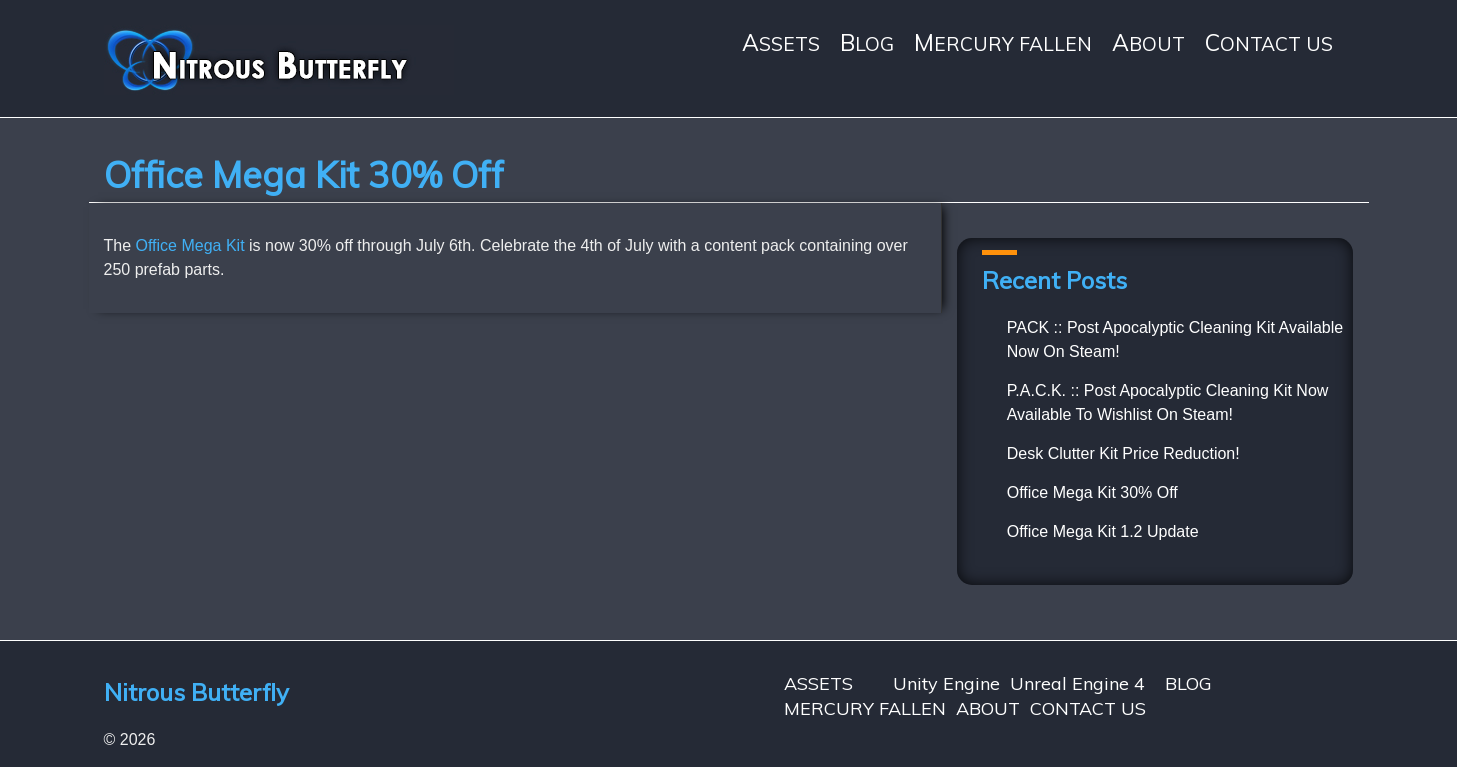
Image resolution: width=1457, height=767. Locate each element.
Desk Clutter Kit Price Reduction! (1123, 453)
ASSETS (781, 43)
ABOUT (1148, 43)
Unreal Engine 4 (1077, 683)
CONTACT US (1269, 43)
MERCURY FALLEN (1003, 43)
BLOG (867, 43)
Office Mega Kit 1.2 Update (1103, 531)
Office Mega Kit (190, 245)
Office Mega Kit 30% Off (1092, 492)
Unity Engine (946, 683)
